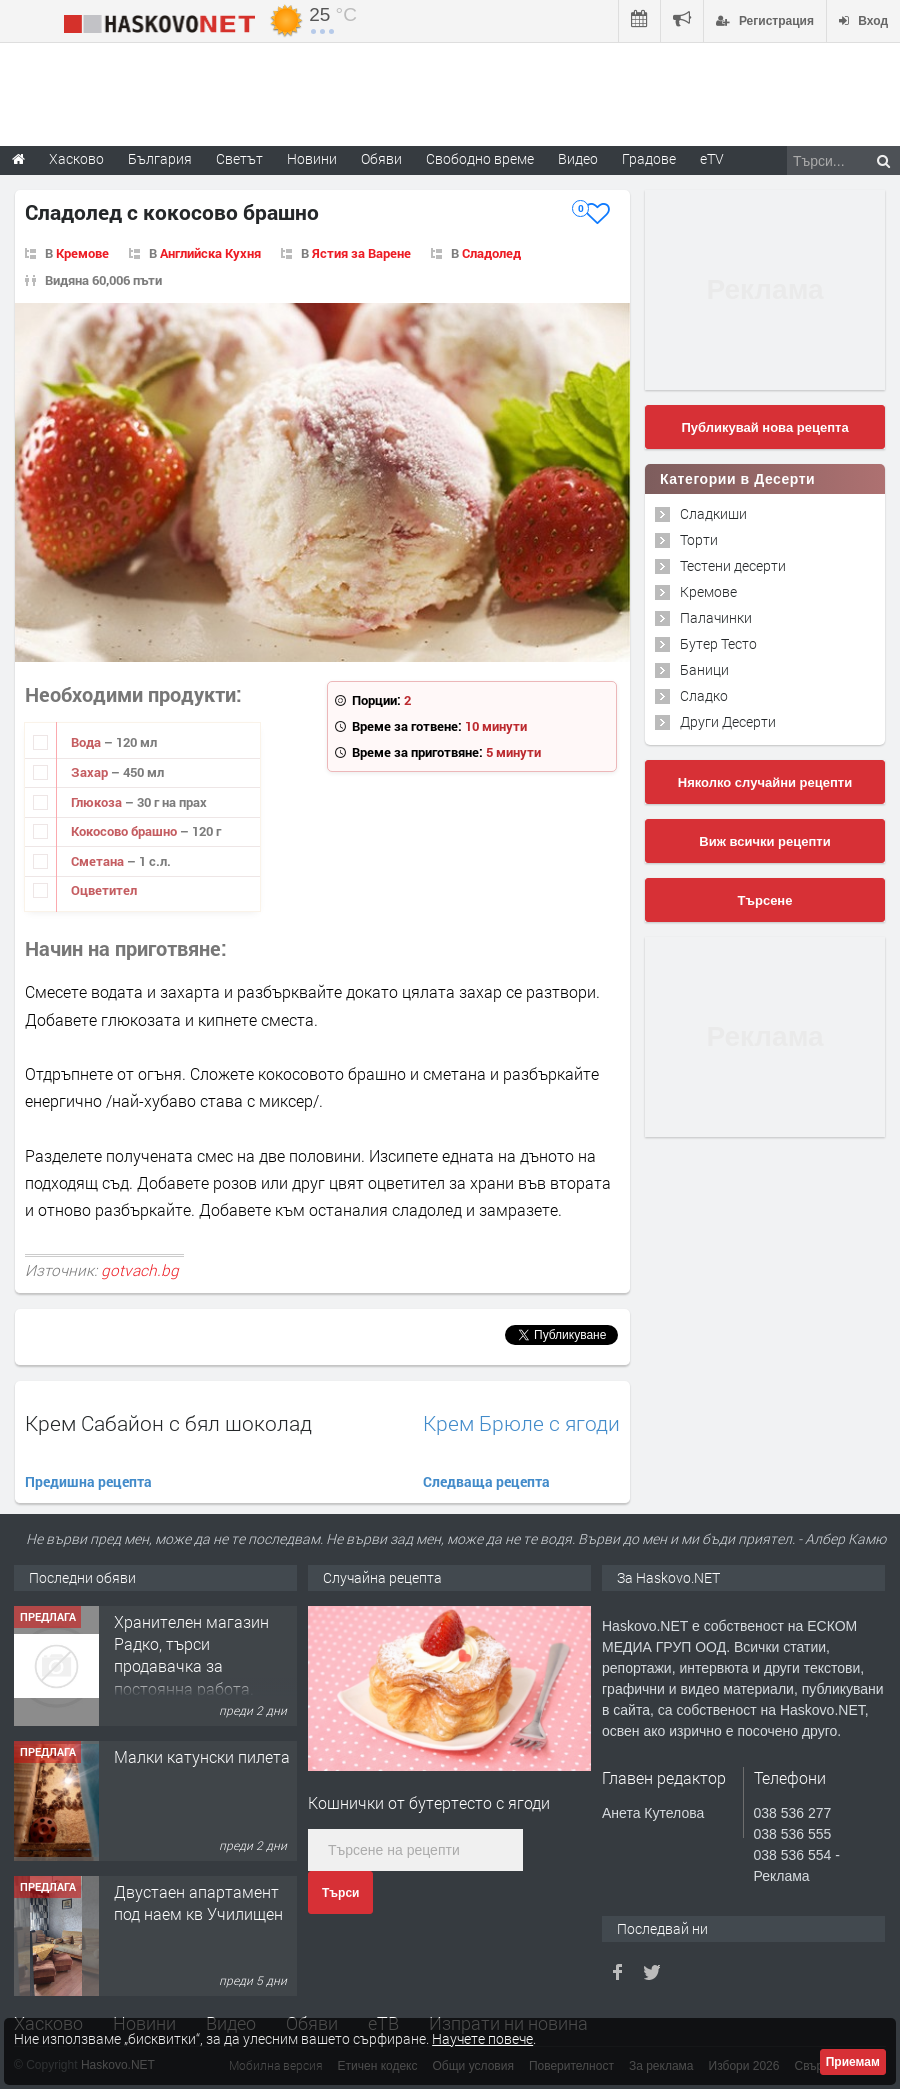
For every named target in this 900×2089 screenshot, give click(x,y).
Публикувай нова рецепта (764, 427)
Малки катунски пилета (202, 1756)
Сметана (99, 861)
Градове (649, 158)
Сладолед (491, 253)
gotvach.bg (140, 1270)
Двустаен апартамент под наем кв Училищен (198, 1902)
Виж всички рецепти (764, 841)
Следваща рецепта (486, 1481)
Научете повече (482, 2038)
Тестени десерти (733, 565)
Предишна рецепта (88, 1481)
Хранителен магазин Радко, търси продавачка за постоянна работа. (191, 1655)
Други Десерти (728, 721)
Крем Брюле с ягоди (521, 1423)
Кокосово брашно (125, 831)
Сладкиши (713, 513)
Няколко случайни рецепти (765, 782)
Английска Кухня (210, 253)
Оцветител (104, 890)
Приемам (853, 2062)
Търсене (765, 900)
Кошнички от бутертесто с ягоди (429, 1802)
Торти (699, 539)
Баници (704, 669)
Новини (312, 158)
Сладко (704, 695)
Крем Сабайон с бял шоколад (168, 1423)
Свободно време (480, 158)
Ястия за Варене (361, 253)
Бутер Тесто (718, 643)
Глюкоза (98, 802)
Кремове (82, 253)
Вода (87, 742)
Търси (340, 1893)
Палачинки (716, 617)
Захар (91, 772)
